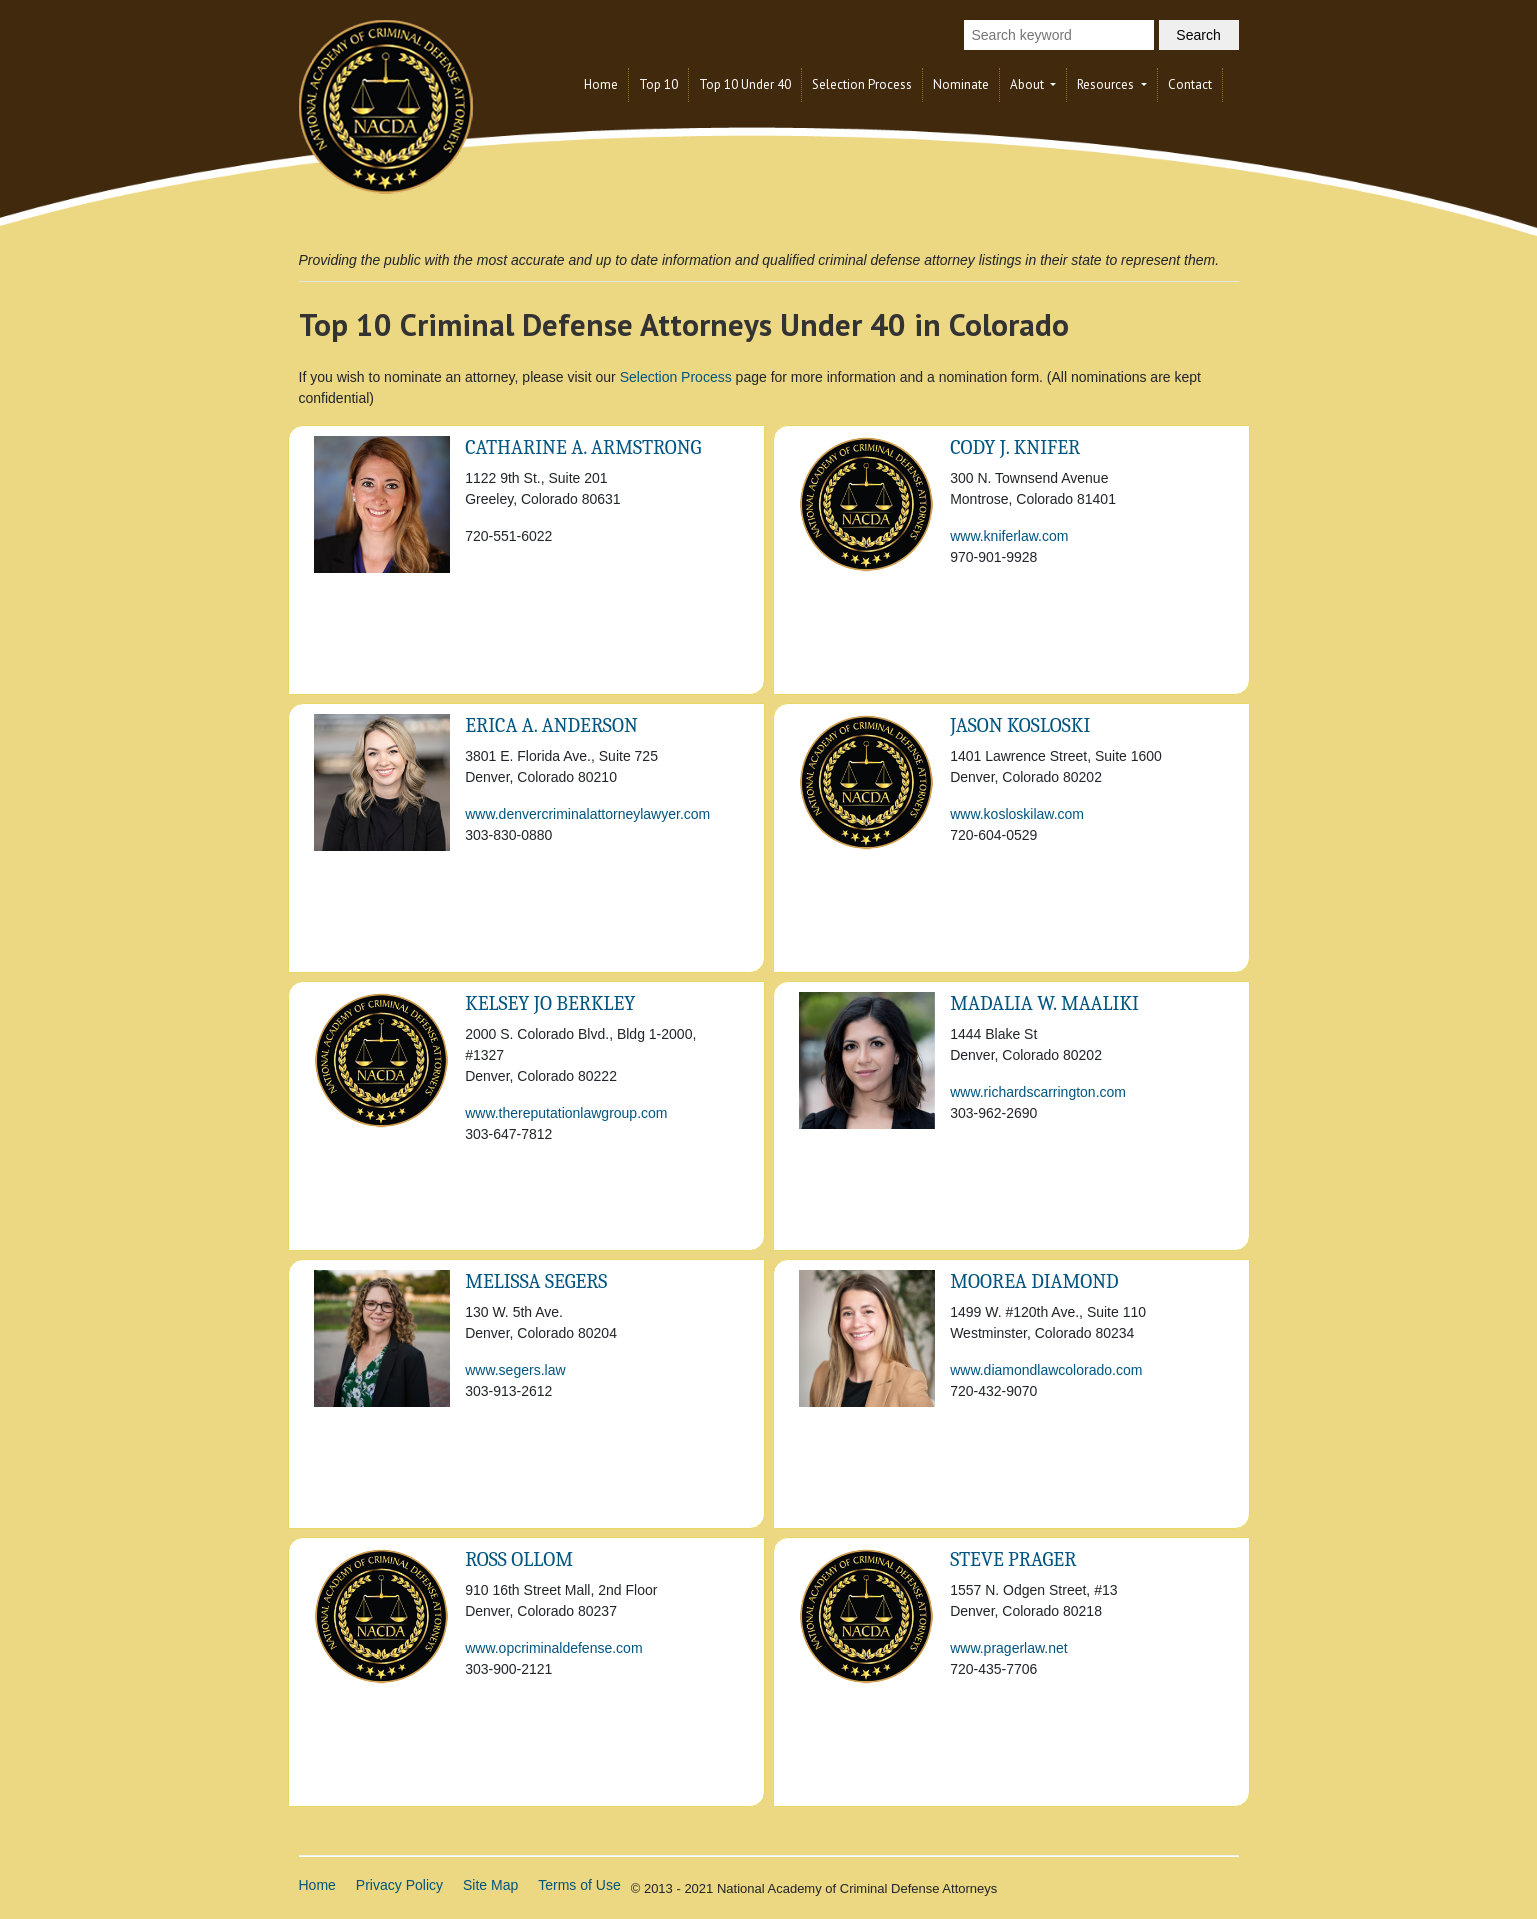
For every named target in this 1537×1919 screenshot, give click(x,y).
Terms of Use (579, 1885)
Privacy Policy (399, 1885)
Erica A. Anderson (551, 725)
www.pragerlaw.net (1009, 1648)
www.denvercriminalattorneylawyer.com (587, 814)
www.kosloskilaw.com (1017, 814)
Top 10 (658, 84)
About (1028, 84)
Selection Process (862, 84)
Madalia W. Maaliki (1044, 1003)
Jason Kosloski (1020, 725)
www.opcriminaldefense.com (553, 1648)
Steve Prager (1013, 1559)
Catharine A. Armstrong (583, 447)
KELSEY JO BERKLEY (550, 1003)
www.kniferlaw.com (1009, 536)
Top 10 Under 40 (745, 84)
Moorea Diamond (1034, 1281)
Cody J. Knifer (1015, 447)
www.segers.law (515, 1370)
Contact (1190, 84)
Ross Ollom (519, 1559)
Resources (1107, 84)
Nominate (961, 84)
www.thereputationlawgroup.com (566, 1113)
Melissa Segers (536, 1281)
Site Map (490, 1885)
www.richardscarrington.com (1038, 1092)
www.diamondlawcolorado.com (1046, 1370)
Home (601, 84)
